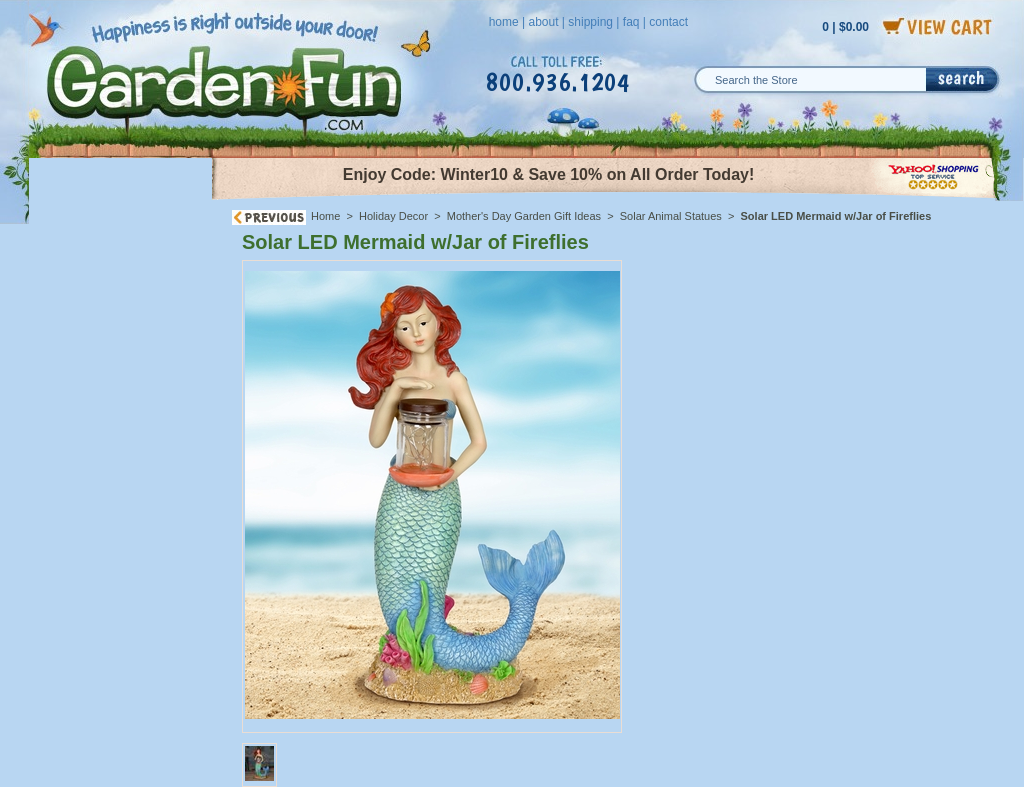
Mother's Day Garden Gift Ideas (524, 216)
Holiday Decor (393, 216)
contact (668, 22)
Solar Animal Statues (671, 216)
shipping (590, 22)
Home (325, 216)
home (504, 22)
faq (631, 22)
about (543, 22)
